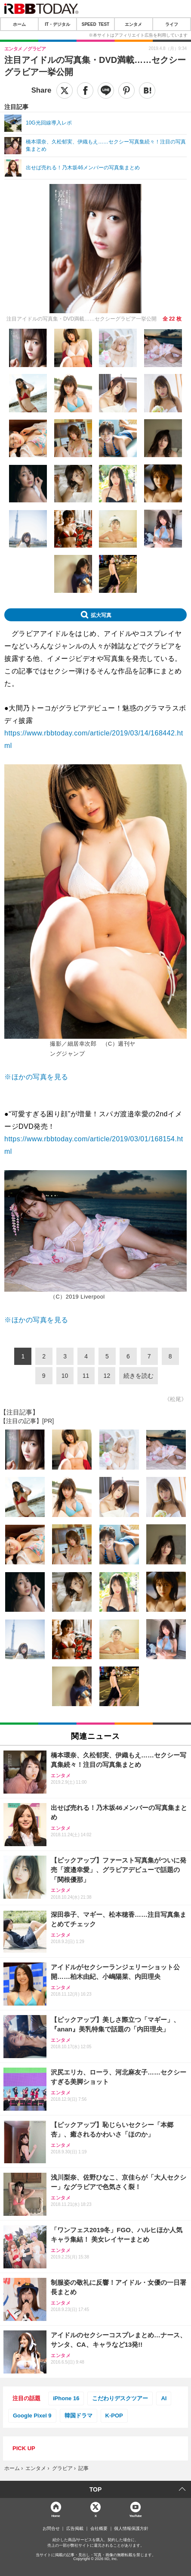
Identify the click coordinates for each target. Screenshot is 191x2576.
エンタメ (133, 24)
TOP (95, 2489)
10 (65, 1375)
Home (55, 2515)
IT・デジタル (57, 24)
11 (86, 1375)
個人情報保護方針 (131, 2528)
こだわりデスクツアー (120, 2398)
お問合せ (51, 2528)
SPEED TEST (95, 24)
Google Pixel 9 (32, 2415)
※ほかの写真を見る (36, 1077)
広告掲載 (74, 2528)
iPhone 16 (66, 2398)
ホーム (19, 24)
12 (107, 1375)
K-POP (114, 2415)
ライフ (171, 24)
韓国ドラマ (78, 2415)
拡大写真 (101, 614)
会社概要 (99, 2528)
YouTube (135, 2515)
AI (163, 2398)
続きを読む (138, 1375)
